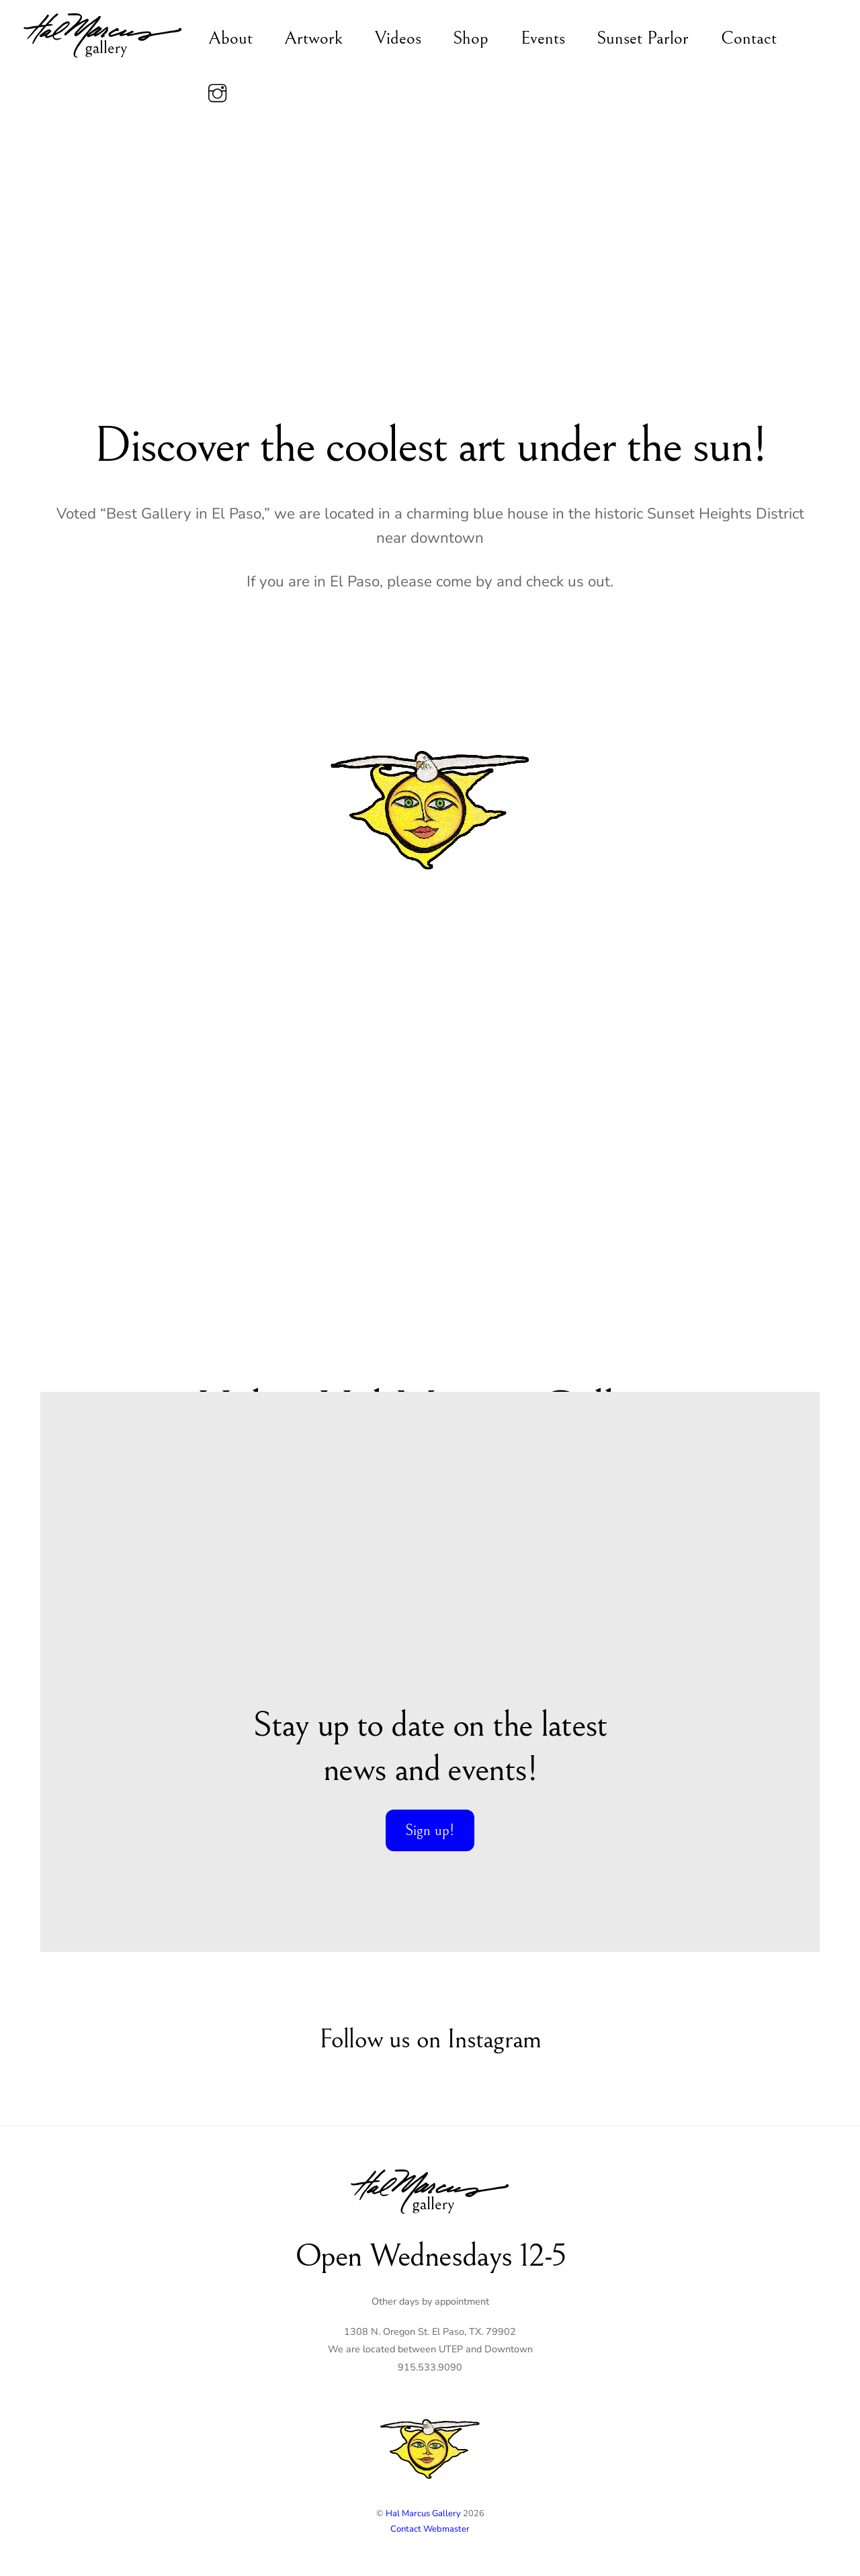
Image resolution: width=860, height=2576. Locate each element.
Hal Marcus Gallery (423, 2513)
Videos (398, 38)
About (230, 38)
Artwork (313, 38)
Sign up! (429, 1830)
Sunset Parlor (643, 38)
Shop (470, 38)
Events (543, 38)
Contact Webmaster (430, 2529)
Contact (749, 38)
